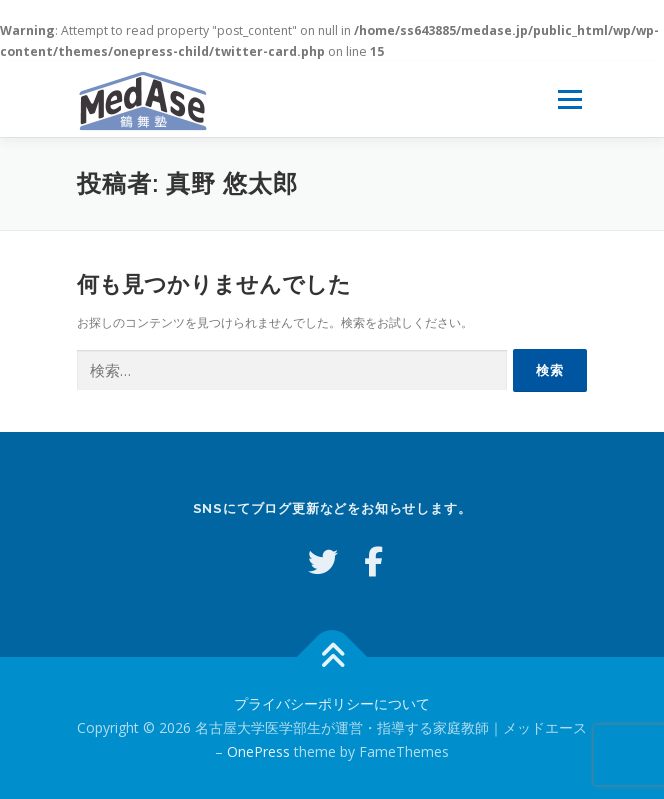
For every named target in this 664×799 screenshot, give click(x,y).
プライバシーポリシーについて (332, 703)
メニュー (569, 99)
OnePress (258, 751)
